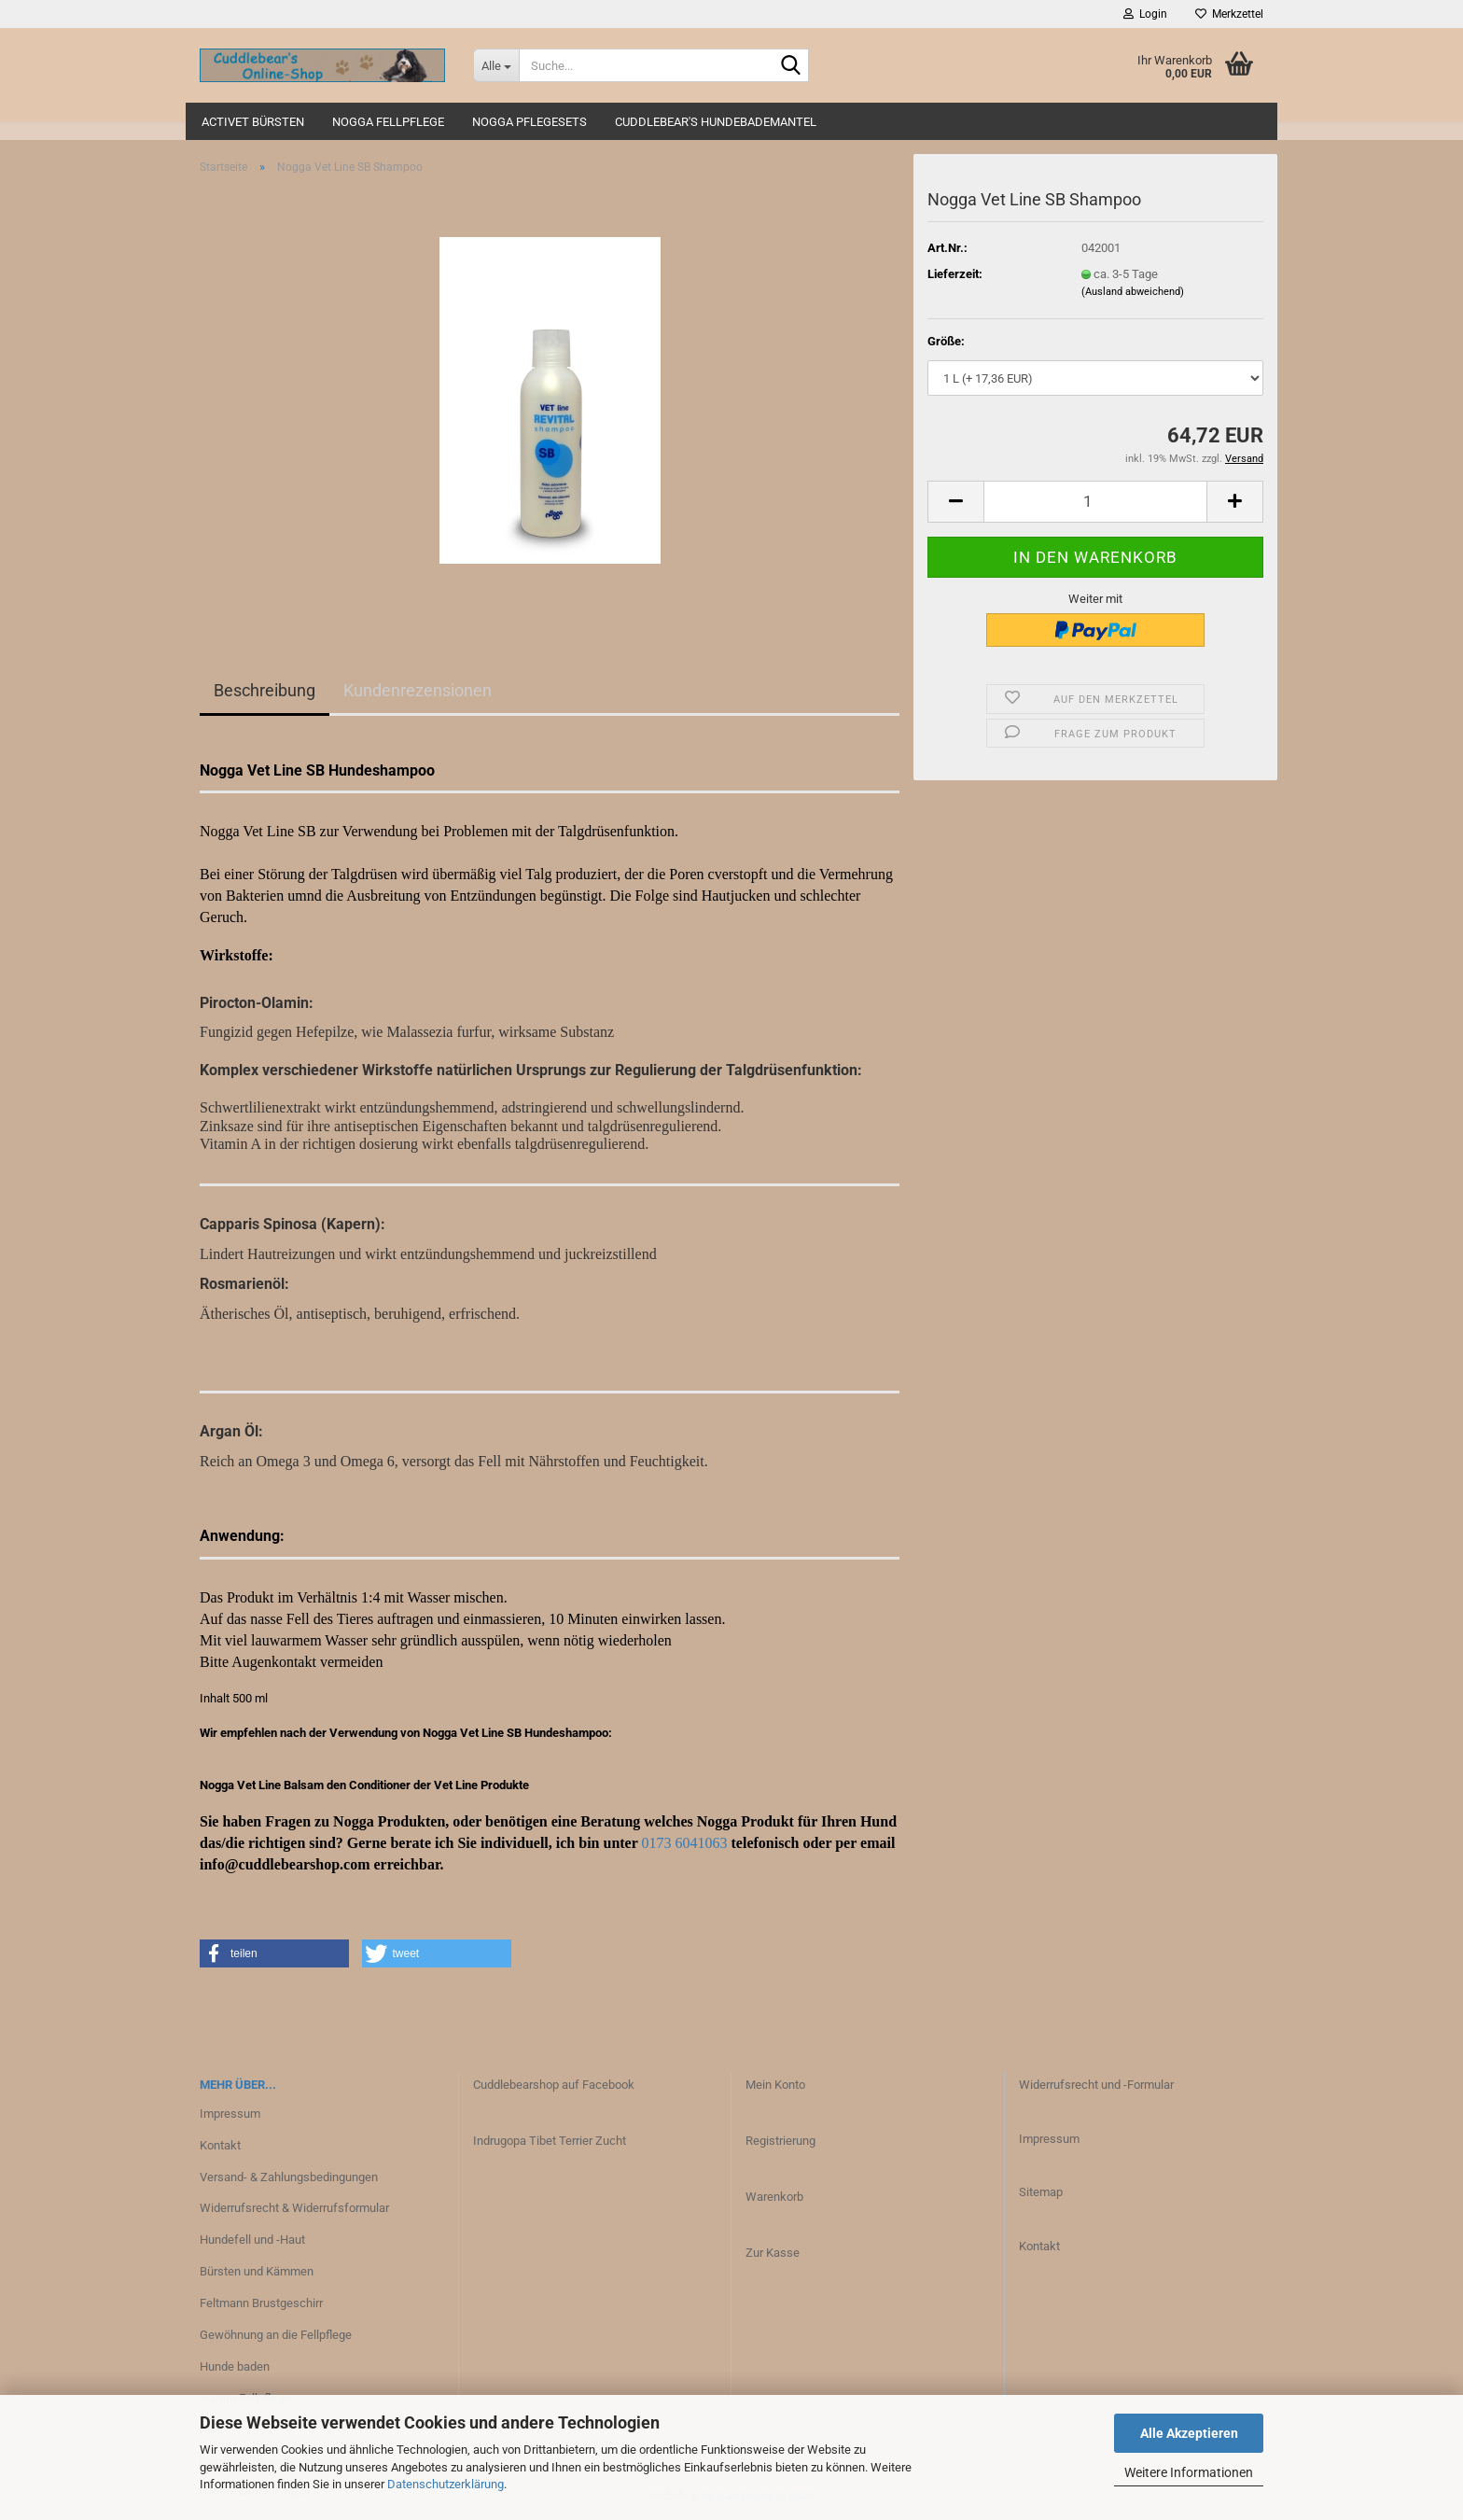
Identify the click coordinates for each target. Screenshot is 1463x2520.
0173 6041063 (685, 1843)
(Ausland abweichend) (1132, 292)
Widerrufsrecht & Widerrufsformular (294, 2208)
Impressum (230, 2114)
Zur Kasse (772, 2253)
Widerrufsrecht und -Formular (1096, 2085)
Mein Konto (775, 2085)
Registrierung (780, 2141)
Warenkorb (774, 2197)
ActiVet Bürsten (253, 122)
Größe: (946, 341)
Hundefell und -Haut (252, 2240)
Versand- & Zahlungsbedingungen (289, 2177)
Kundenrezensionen (417, 690)
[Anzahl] (1095, 502)
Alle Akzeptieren (1189, 2433)
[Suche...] (496, 65)
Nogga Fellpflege (388, 122)
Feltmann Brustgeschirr (261, 2303)
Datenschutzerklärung (445, 2484)
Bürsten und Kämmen (257, 2271)
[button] (955, 502)
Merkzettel (1229, 14)
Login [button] (1145, 14)
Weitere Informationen (1188, 2472)
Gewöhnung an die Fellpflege (276, 2335)
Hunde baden (235, 2366)
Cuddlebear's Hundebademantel (715, 122)
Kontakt (220, 2145)
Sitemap (1041, 2192)
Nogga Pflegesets (529, 122)
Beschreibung (264, 690)
